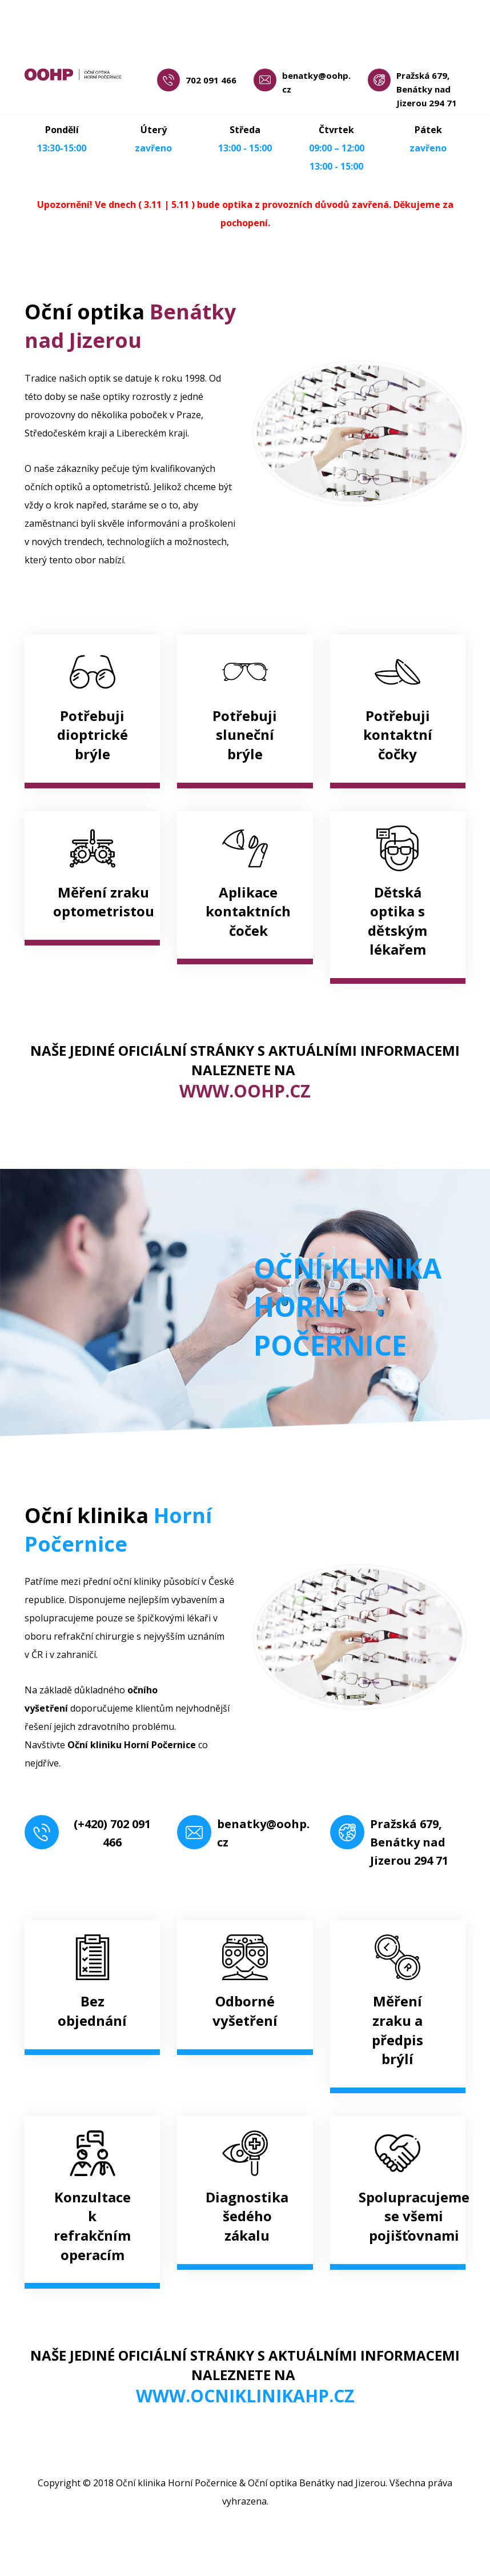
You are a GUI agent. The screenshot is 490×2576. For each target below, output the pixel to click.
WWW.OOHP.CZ (245, 1091)
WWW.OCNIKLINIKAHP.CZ (245, 2395)
